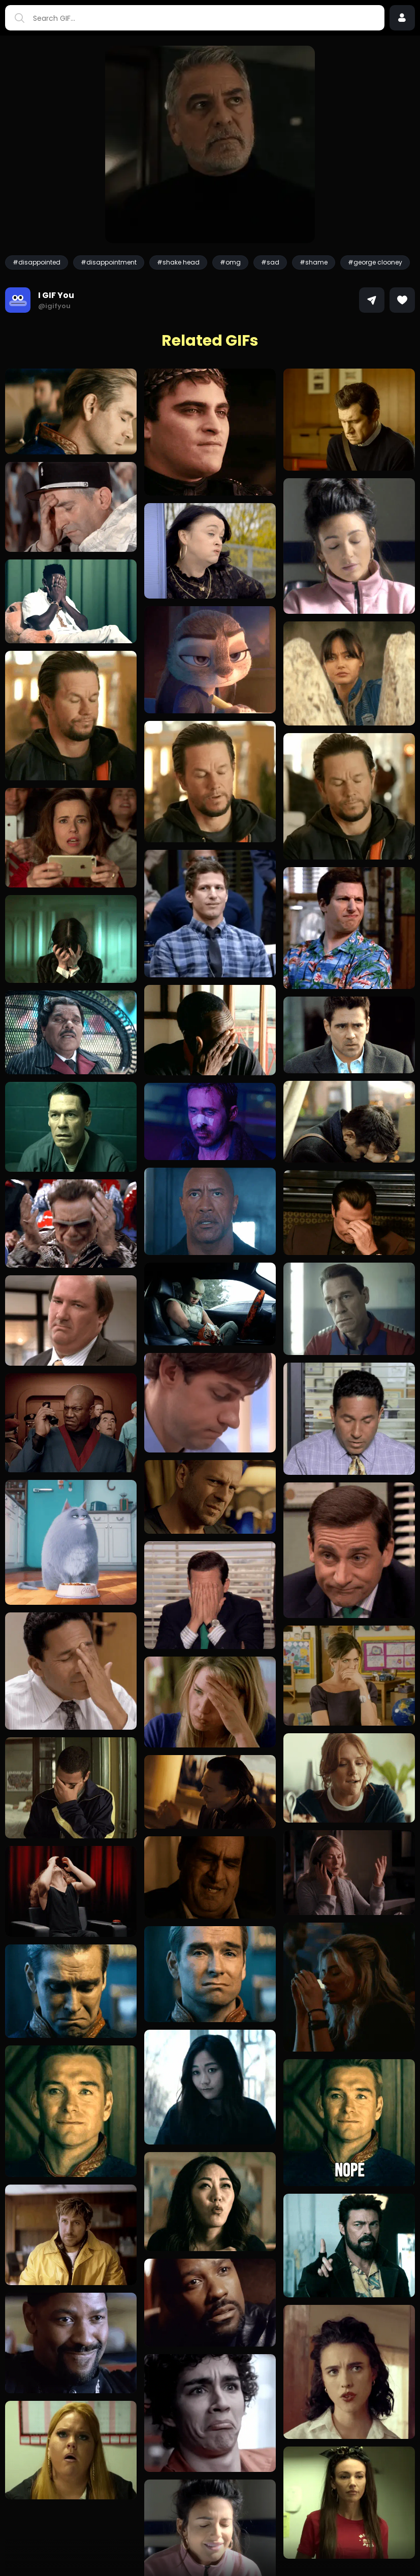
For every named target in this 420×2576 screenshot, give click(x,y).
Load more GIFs (210, 2548)
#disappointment (109, 262)
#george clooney (375, 262)
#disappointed (36, 262)
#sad (270, 262)
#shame (314, 262)
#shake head (178, 262)
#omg (230, 262)
